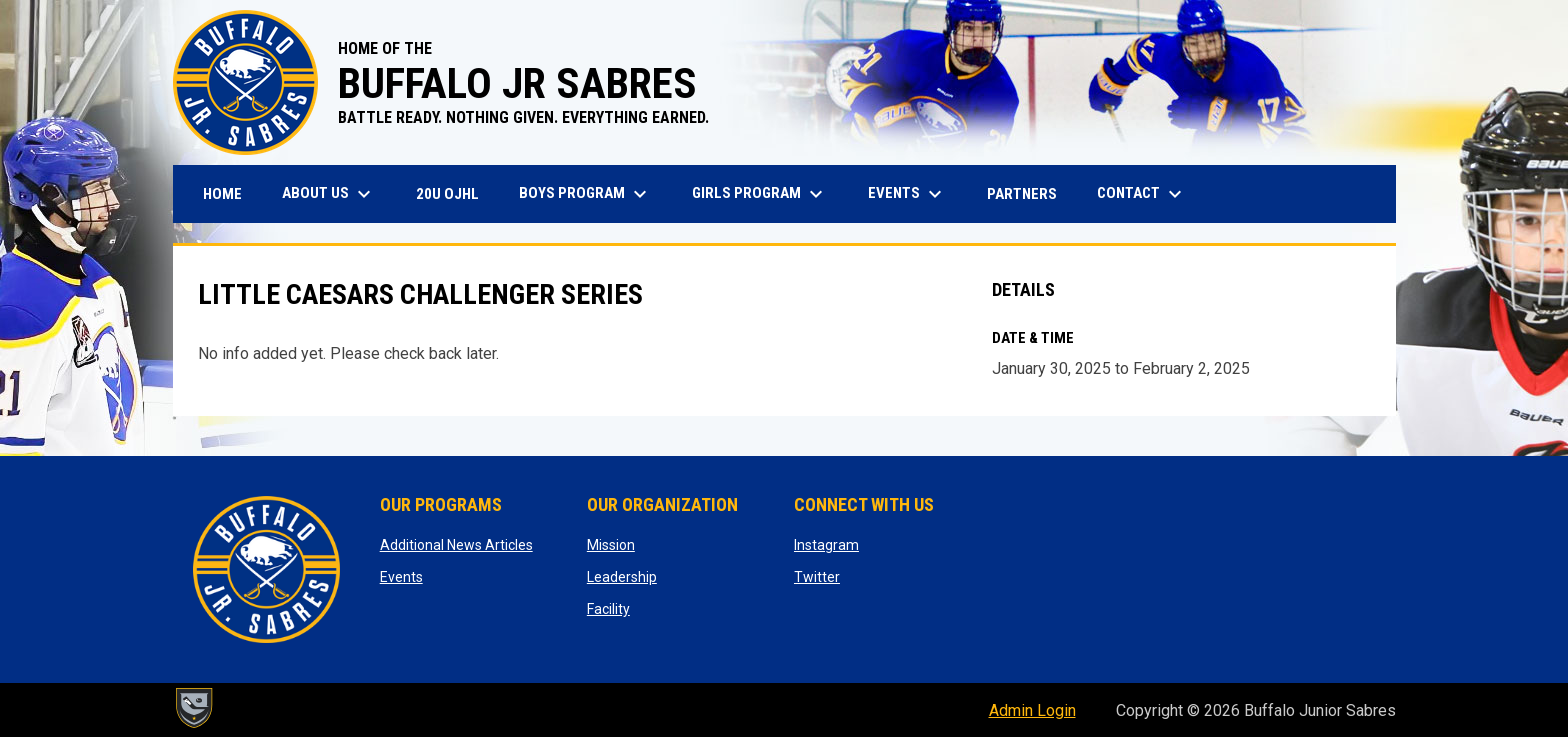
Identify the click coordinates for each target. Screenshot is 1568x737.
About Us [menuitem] (329, 194)
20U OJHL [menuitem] (455, 193)
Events (401, 577)
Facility (608, 609)
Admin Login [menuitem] (1032, 710)
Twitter (817, 577)
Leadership (622, 577)
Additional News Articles (456, 545)
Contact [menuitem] (1142, 194)
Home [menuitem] (222, 194)
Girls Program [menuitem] (760, 194)
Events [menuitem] (907, 194)
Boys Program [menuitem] (585, 194)
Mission (611, 545)
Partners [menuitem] (1022, 194)
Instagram (826, 545)
